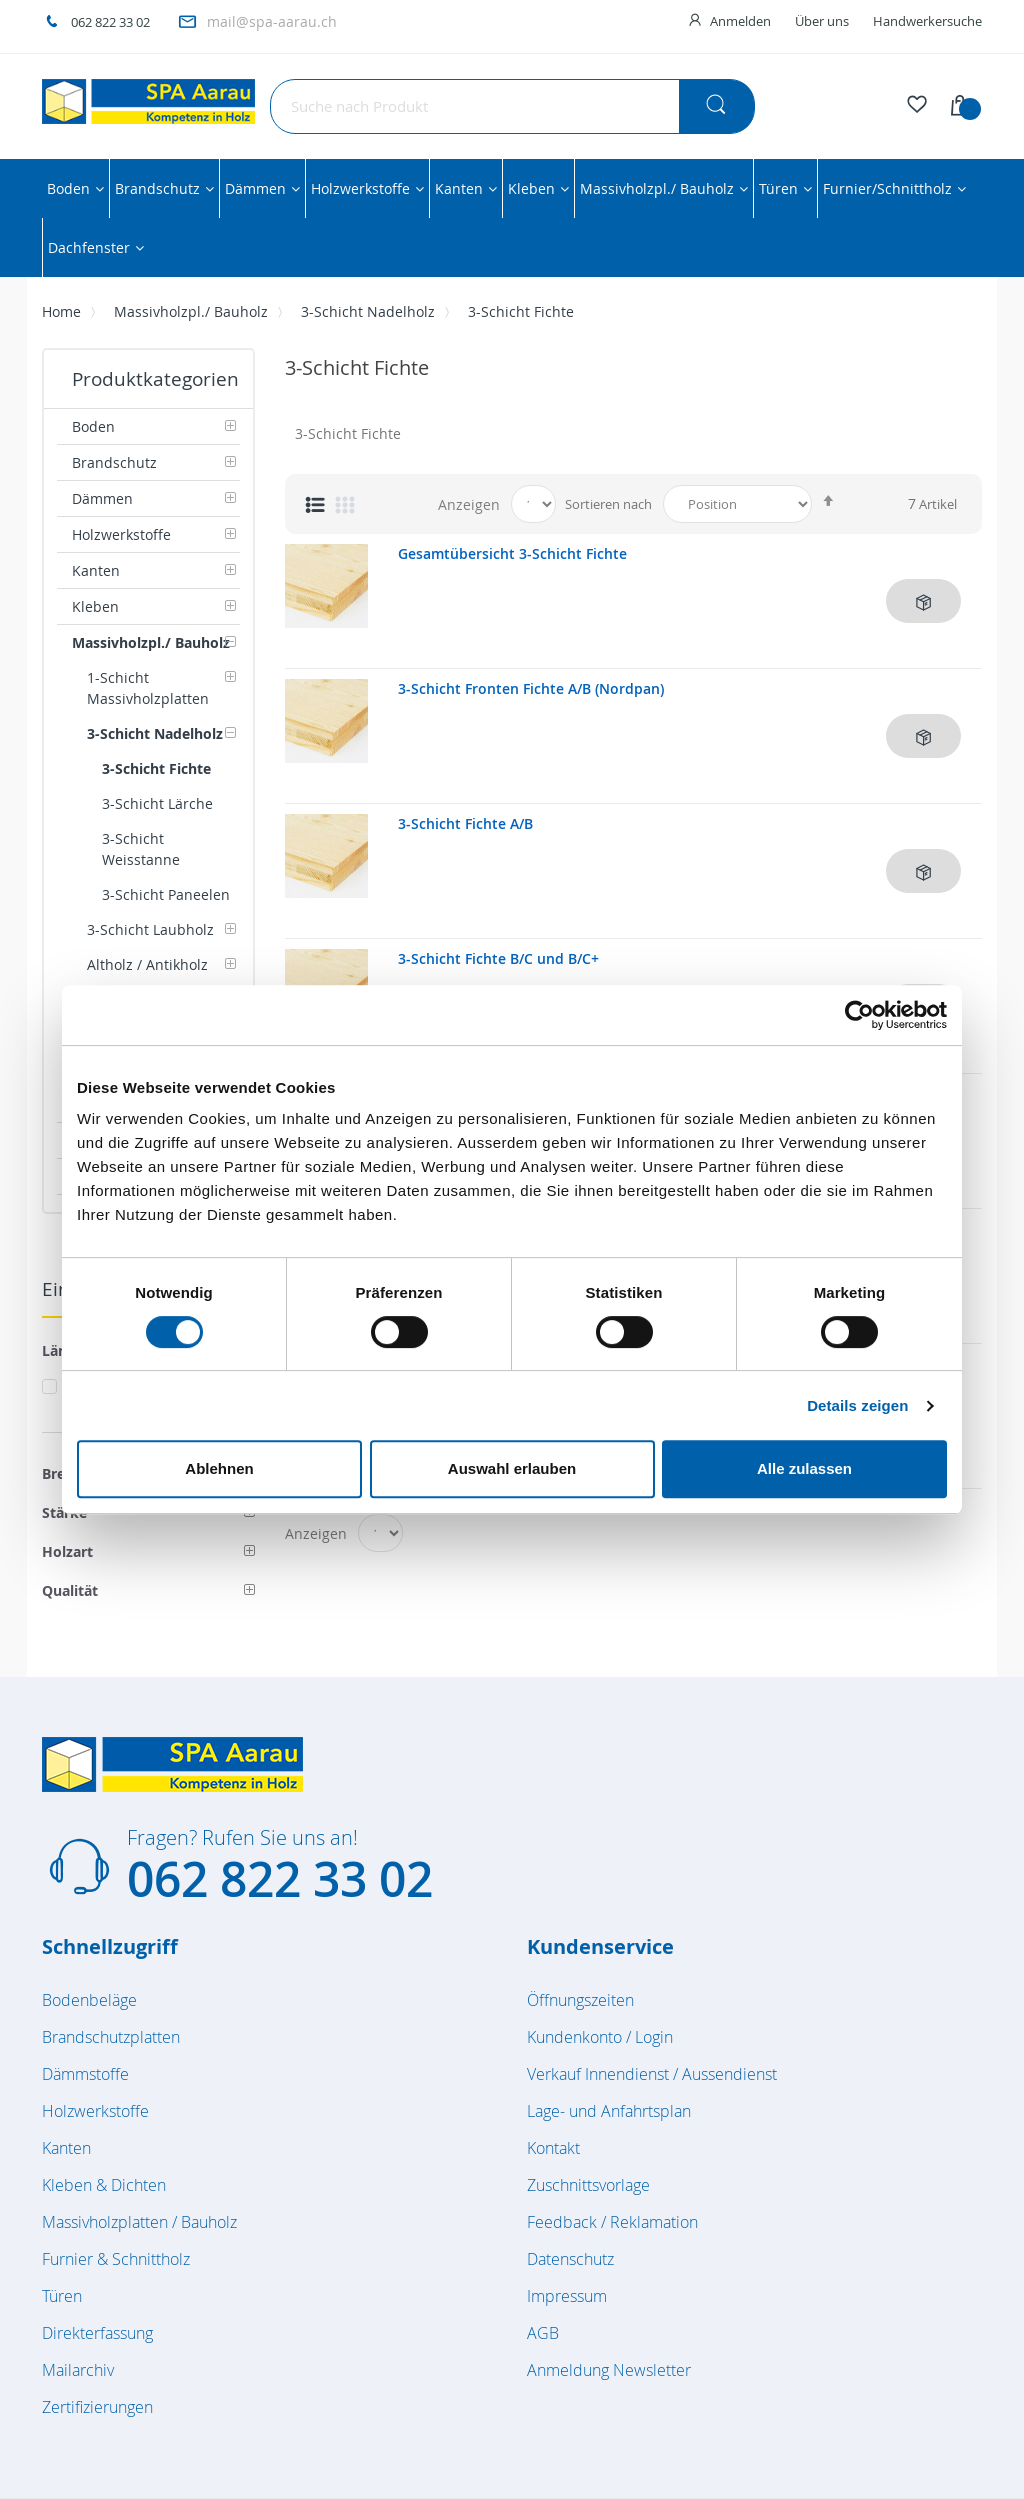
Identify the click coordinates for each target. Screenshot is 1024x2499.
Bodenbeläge (89, 2000)
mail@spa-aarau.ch (272, 21)
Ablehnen (219, 1468)
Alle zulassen (804, 1468)
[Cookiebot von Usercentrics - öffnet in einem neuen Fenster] (859, 1015)
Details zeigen (857, 1405)
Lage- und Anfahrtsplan (609, 2111)
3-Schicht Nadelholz (368, 311)
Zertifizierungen (97, 2407)
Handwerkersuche (927, 21)
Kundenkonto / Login (600, 2037)
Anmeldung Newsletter (609, 2370)
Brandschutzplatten (111, 2037)
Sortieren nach (608, 504)
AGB (543, 2333)
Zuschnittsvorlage (588, 2185)
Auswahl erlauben (512, 1468)
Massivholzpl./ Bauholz (191, 311)
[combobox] (512, 106)
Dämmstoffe (85, 2074)
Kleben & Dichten (104, 2185)
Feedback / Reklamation (612, 2222)
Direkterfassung (97, 2333)
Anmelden (740, 21)
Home (61, 311)
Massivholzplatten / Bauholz (139, 2222)
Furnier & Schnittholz (116, 2259)
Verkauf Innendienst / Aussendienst (652, 2074)
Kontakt (553, 2148)
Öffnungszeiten (580, 2000)
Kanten (66, 2148)
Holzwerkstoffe (95, 2111)
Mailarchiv (78, 2370)
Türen (62, 2296)
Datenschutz (570, 2259)
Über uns (822, 21)
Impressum (567, 2296)
